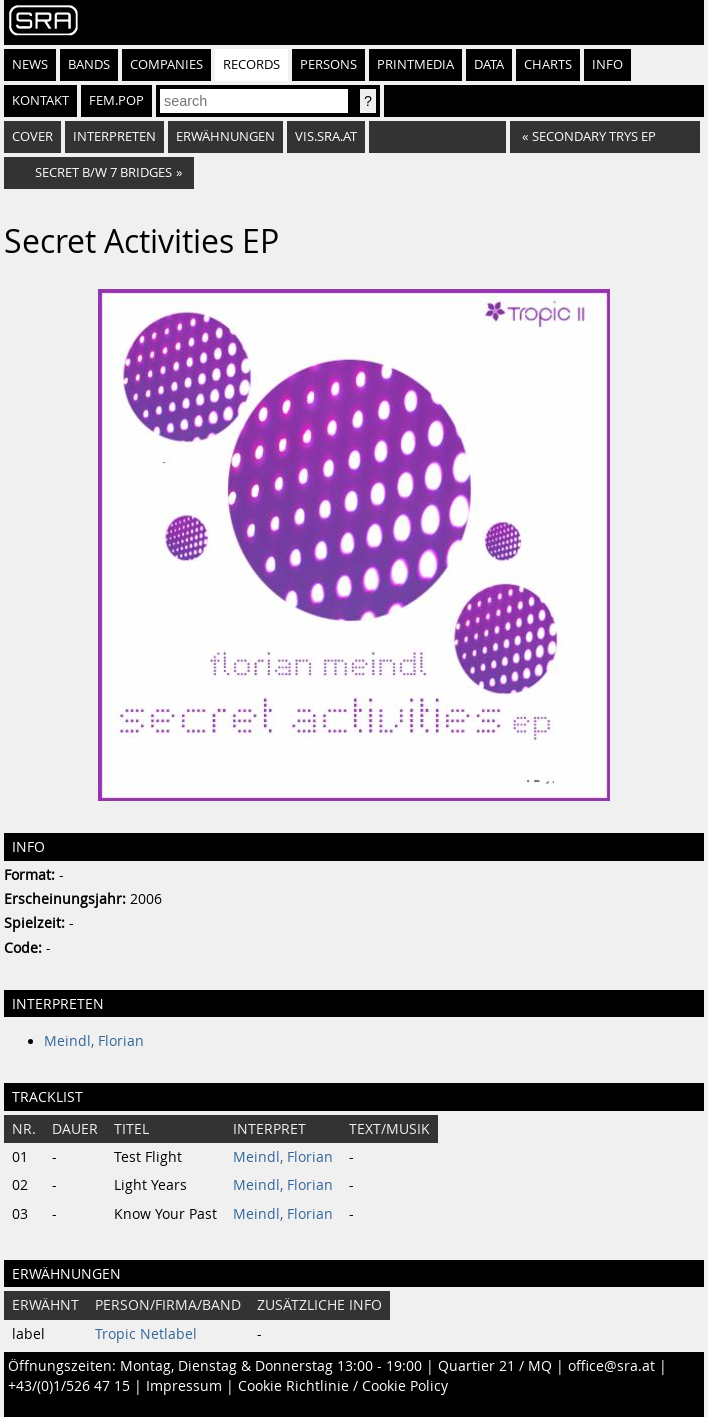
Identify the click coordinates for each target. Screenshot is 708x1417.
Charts (548, 64)
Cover (32, 136)
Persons (328, 64)
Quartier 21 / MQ (495, 1366)
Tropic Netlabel (146, 1334)
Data (489, 64)
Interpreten (114, 136)
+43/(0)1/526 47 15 (69, 1386)
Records (251, 64)
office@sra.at (611, 1366)
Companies (166, 64)
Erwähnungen (225, 136)
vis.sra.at (326, 136)
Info (607, 64)
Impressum (184, 1386)
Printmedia (415, 64)
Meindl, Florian (94, 1041)
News (30, 64)
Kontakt (40, 100)
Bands (89, 64)
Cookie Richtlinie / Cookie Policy (343, 1386)
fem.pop (116, 100)
